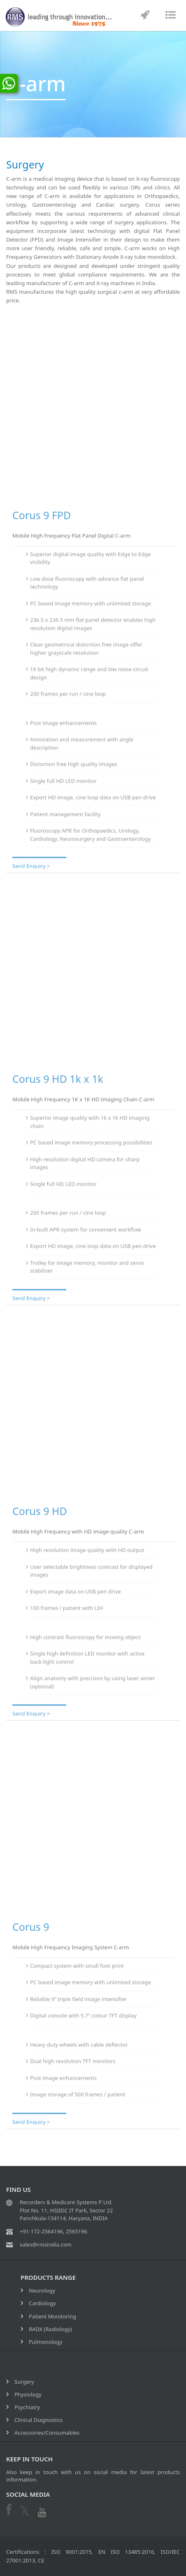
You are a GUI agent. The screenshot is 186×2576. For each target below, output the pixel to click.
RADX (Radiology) (50, 2329)
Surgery (24, 2381)
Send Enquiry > (31, 863)
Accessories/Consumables (46, 2432)
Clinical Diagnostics (38, 2420)
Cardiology (42, 2303)
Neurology (42, 2290)
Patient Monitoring (52, 2316)
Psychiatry (27, 2407)
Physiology (28, 2394)
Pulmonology (45, 2342)
